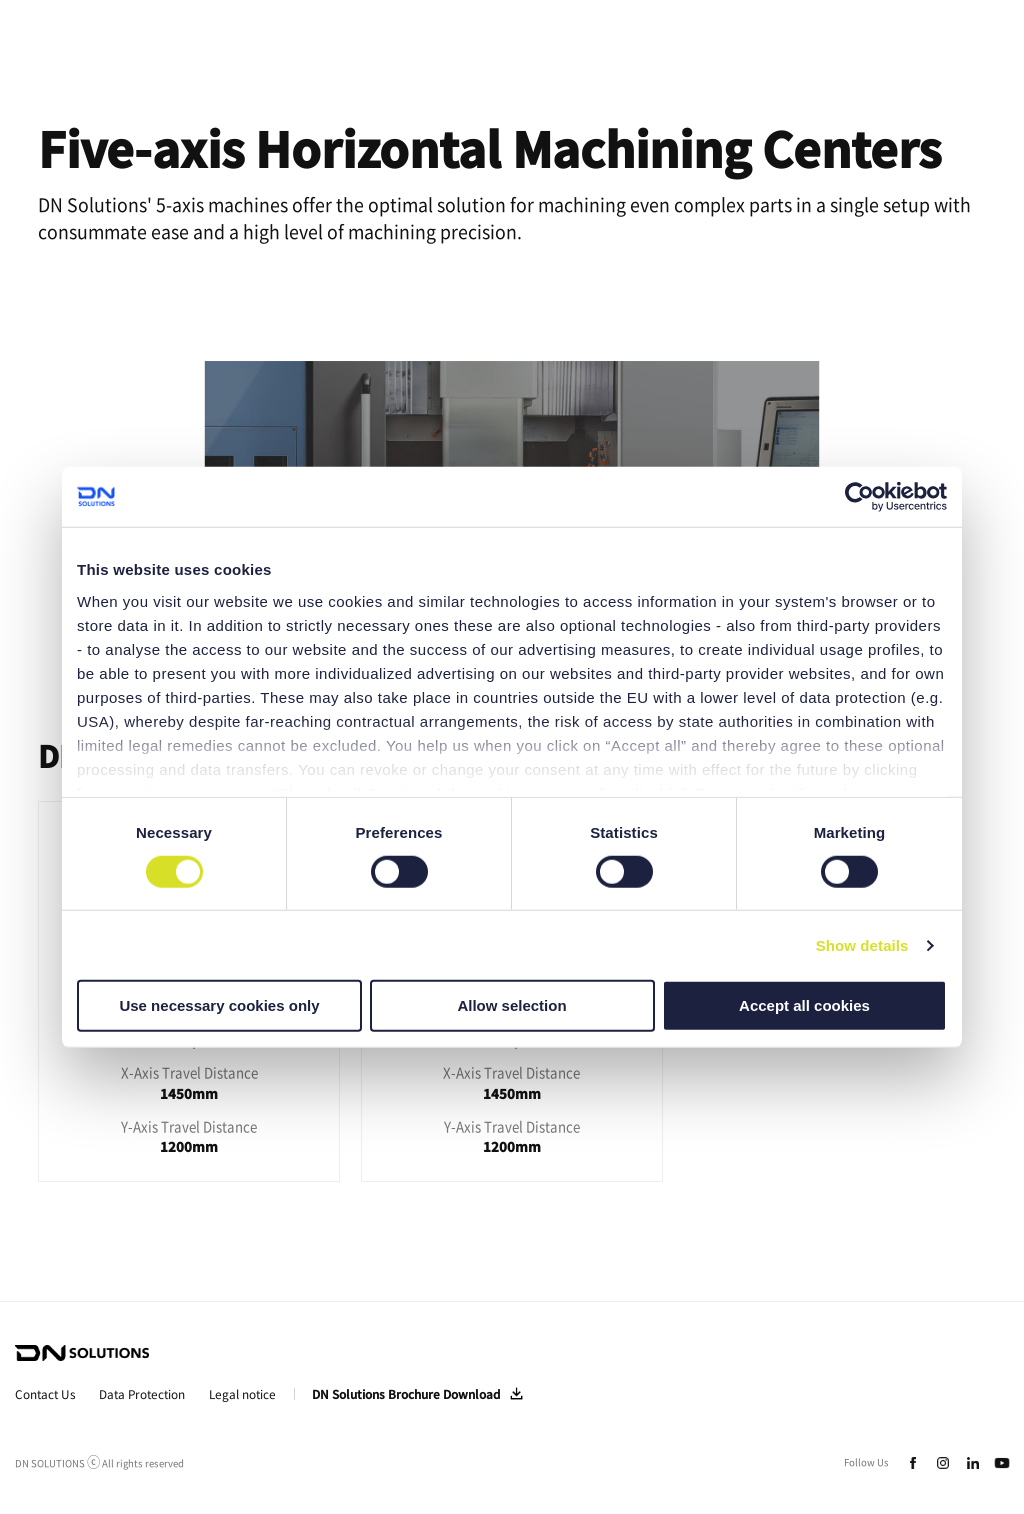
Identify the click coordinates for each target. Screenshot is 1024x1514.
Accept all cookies (804, 1005)
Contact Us (45, 1394)
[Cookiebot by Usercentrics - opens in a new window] (859, 497)
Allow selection (511, 1005)
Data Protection (142, 1394)
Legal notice (242, 1394)
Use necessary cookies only (219, 1005)
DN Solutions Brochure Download (406, 1394)
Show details (862, 945)
